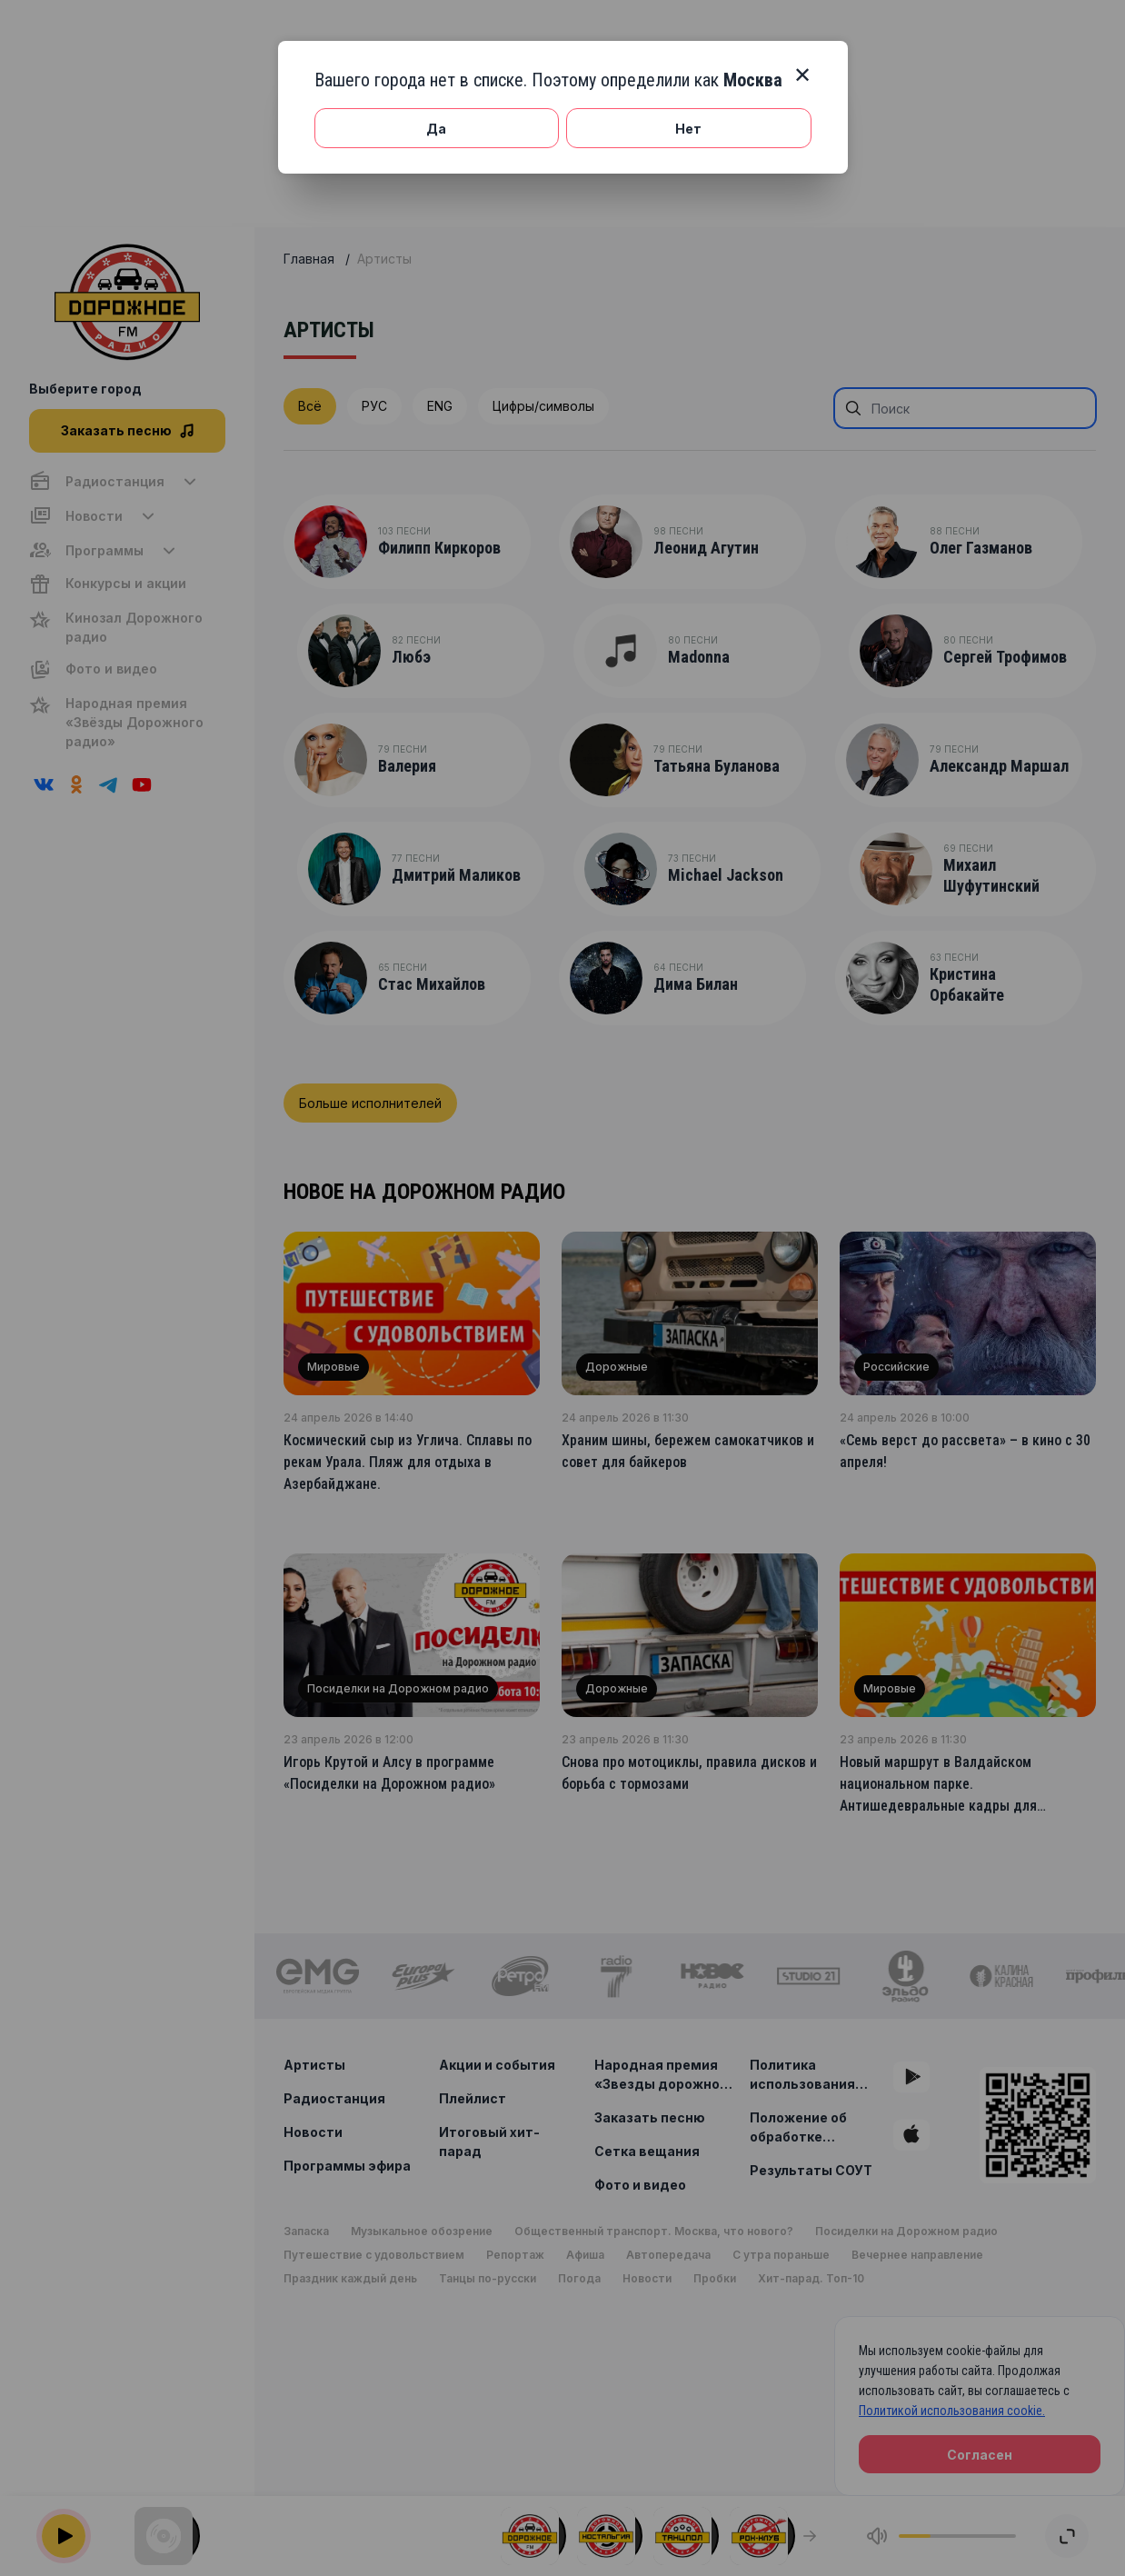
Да (436, 128)
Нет (688, 128)
